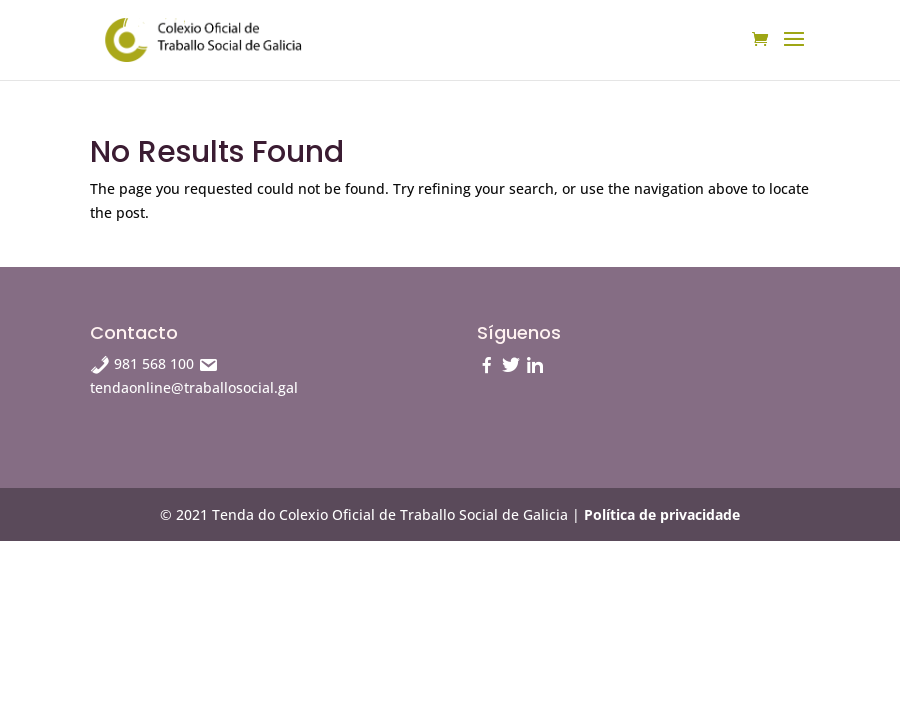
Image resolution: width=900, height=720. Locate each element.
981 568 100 (144, 363)
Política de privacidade (662, 514)
